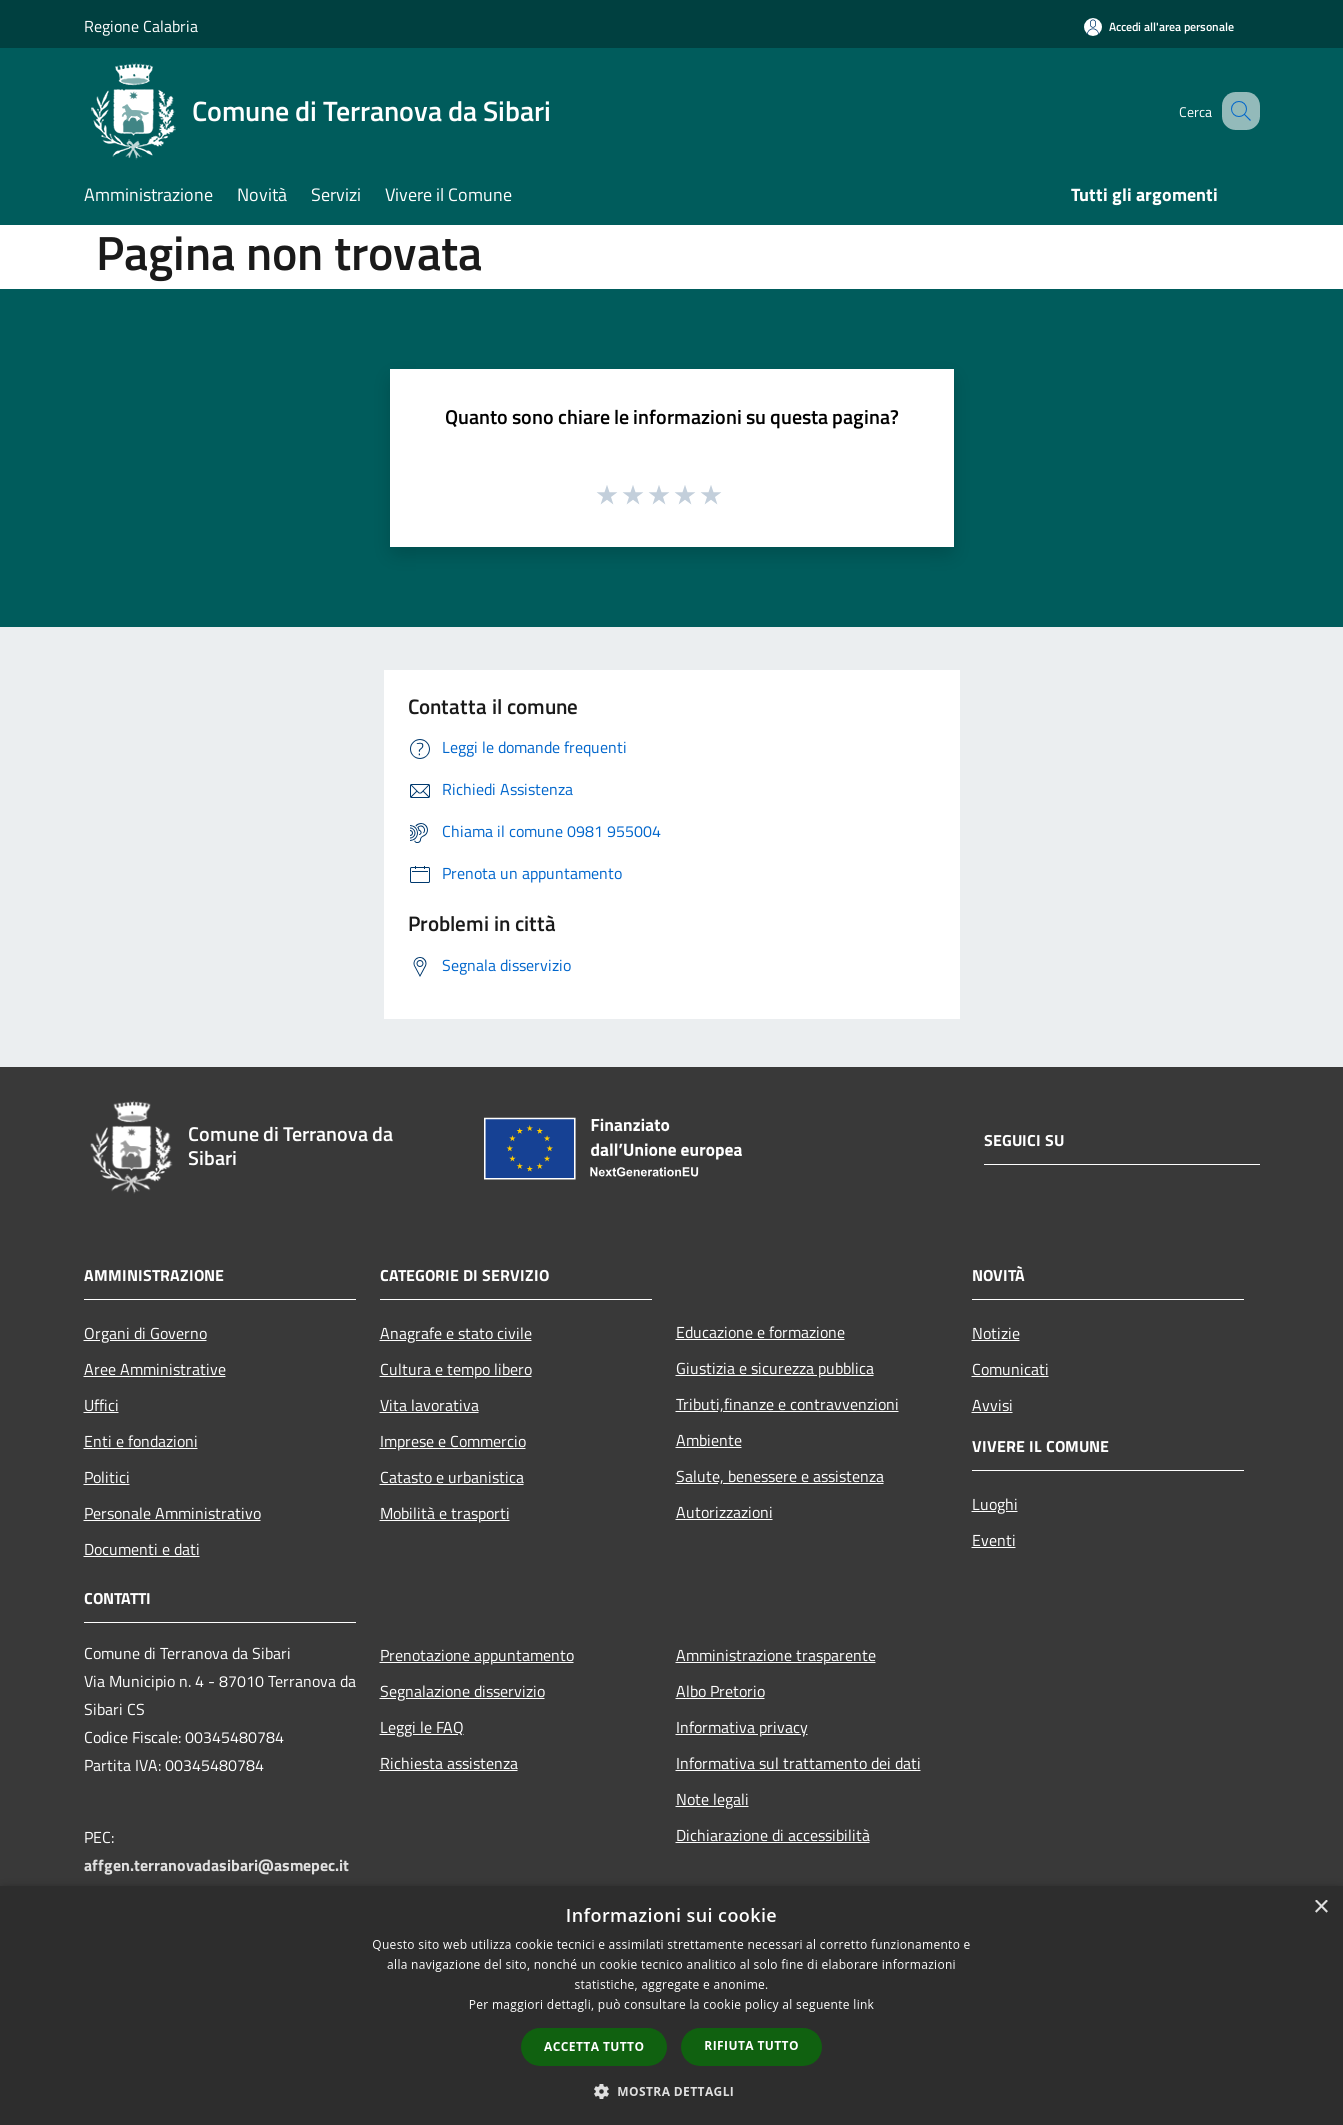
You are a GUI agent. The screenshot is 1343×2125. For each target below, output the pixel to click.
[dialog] (671, 2005)
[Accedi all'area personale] (1159, 26)
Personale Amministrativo (172, 1513)
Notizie (996, 1333)
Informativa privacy (742, 1727)
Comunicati (1010, 1369)
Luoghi (995, 1504)
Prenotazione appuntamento (477, 1655)
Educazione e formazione (760, 1332)
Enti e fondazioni (141, 1441)
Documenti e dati (142, 1549)
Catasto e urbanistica (452, 1477)
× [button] (1320, 1907)
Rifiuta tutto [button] (751, 2045)
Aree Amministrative (155, 1369)
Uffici (101, 1405)
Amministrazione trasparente (776, 1655)
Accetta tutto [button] (594, 2046)
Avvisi (992, 1405)
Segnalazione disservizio (462, 1691)
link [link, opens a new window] (863, 2004)
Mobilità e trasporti (445, 1513)
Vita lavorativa (429, 1405)
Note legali (712, 1799)
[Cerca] (1236, 111)
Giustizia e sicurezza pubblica (775, 1368)
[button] (672, 2091)
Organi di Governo (145, 1333)
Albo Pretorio (720, 1691)
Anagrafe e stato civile (456, 1333)
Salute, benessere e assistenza (780, 1476)
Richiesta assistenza (449, 1763)
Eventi (994, 1540)
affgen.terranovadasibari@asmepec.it (216, 1865)
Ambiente (709, 1440)
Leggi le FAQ (422, 1727)
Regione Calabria (141, 26)
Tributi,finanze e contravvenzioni (787, 1404)
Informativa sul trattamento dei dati (798, 1763)
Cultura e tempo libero (456, 1369)
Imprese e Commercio (453, 1441)
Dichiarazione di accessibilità (773, 1835)
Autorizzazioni (724, 1512)
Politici (107, 1477)
